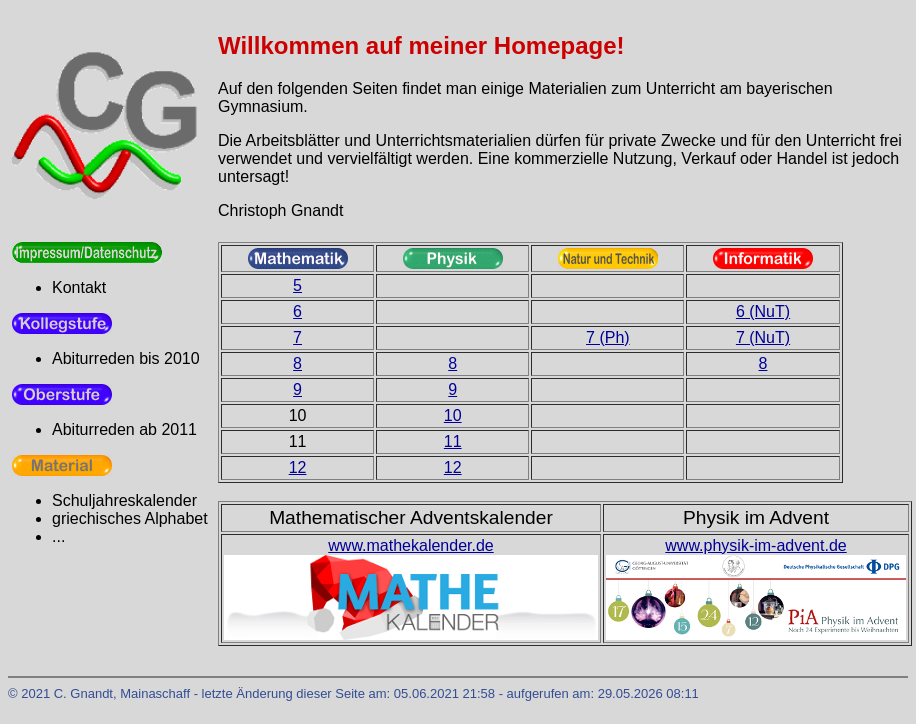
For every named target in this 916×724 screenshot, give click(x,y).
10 (453, 415)
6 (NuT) (763, 311)
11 (453, 441)
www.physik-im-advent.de (755, 545)
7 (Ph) (608, 337)
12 (298, 467)
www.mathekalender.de (410, 545)
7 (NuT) (763, 337)
